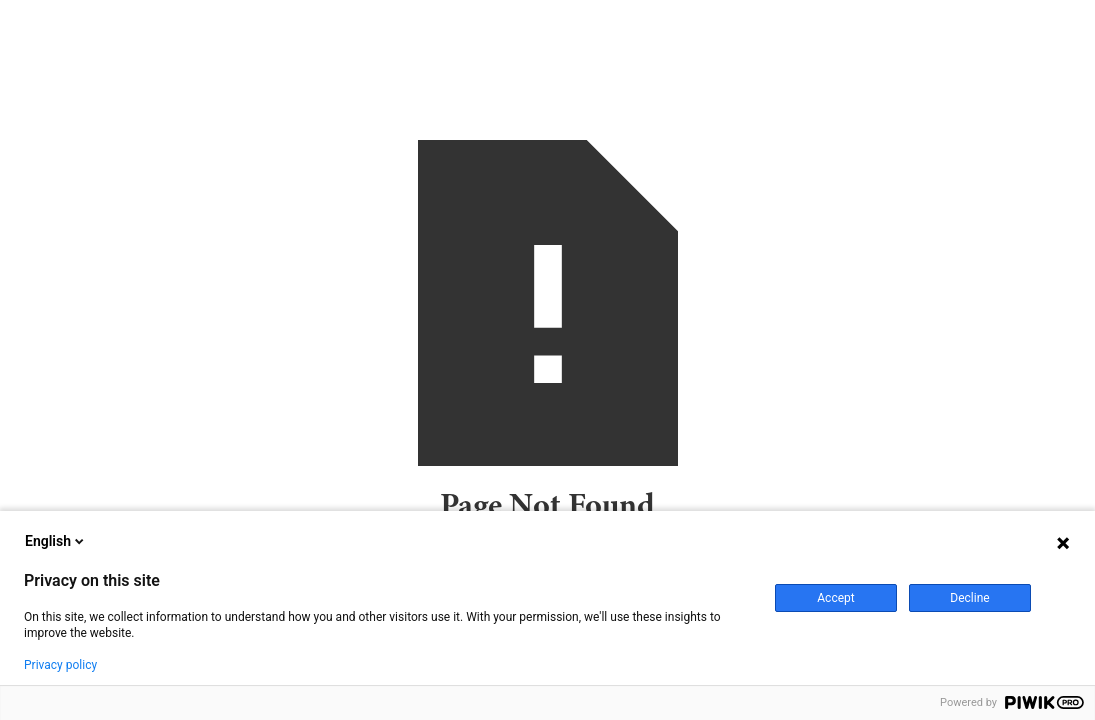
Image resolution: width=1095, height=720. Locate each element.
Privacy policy (60, 665)
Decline (969, 598)
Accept (835, 598)
